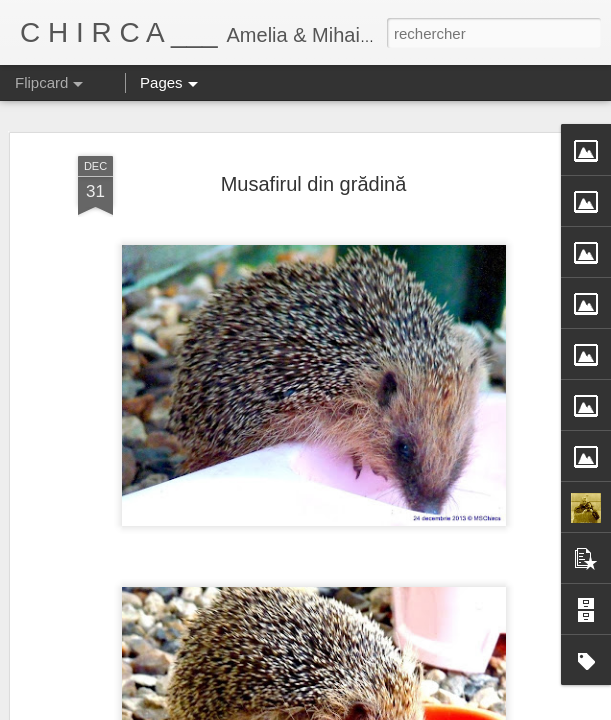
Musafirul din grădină (314, 184)
